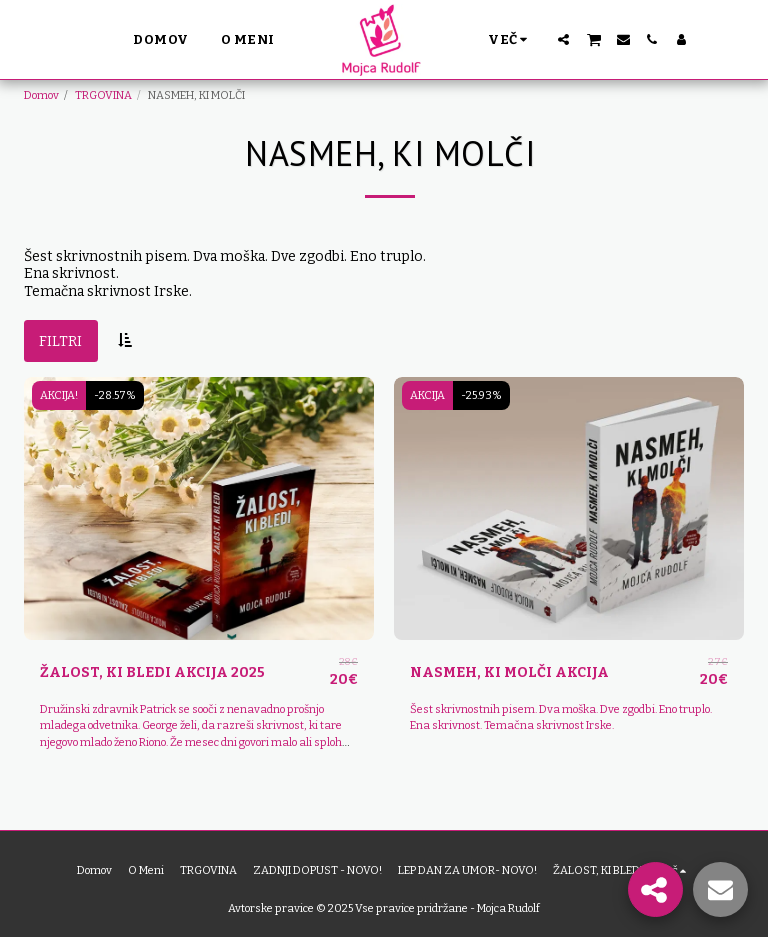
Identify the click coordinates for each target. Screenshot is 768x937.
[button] (563, 39)
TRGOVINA (103, 95)
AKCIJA (427, 395)
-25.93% (481, 395)
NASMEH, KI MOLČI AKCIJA (509, 672)
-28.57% (115, 395)
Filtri (60, 341)
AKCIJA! (59, 395)
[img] (199, 508)
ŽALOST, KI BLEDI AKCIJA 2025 (152, 672)
